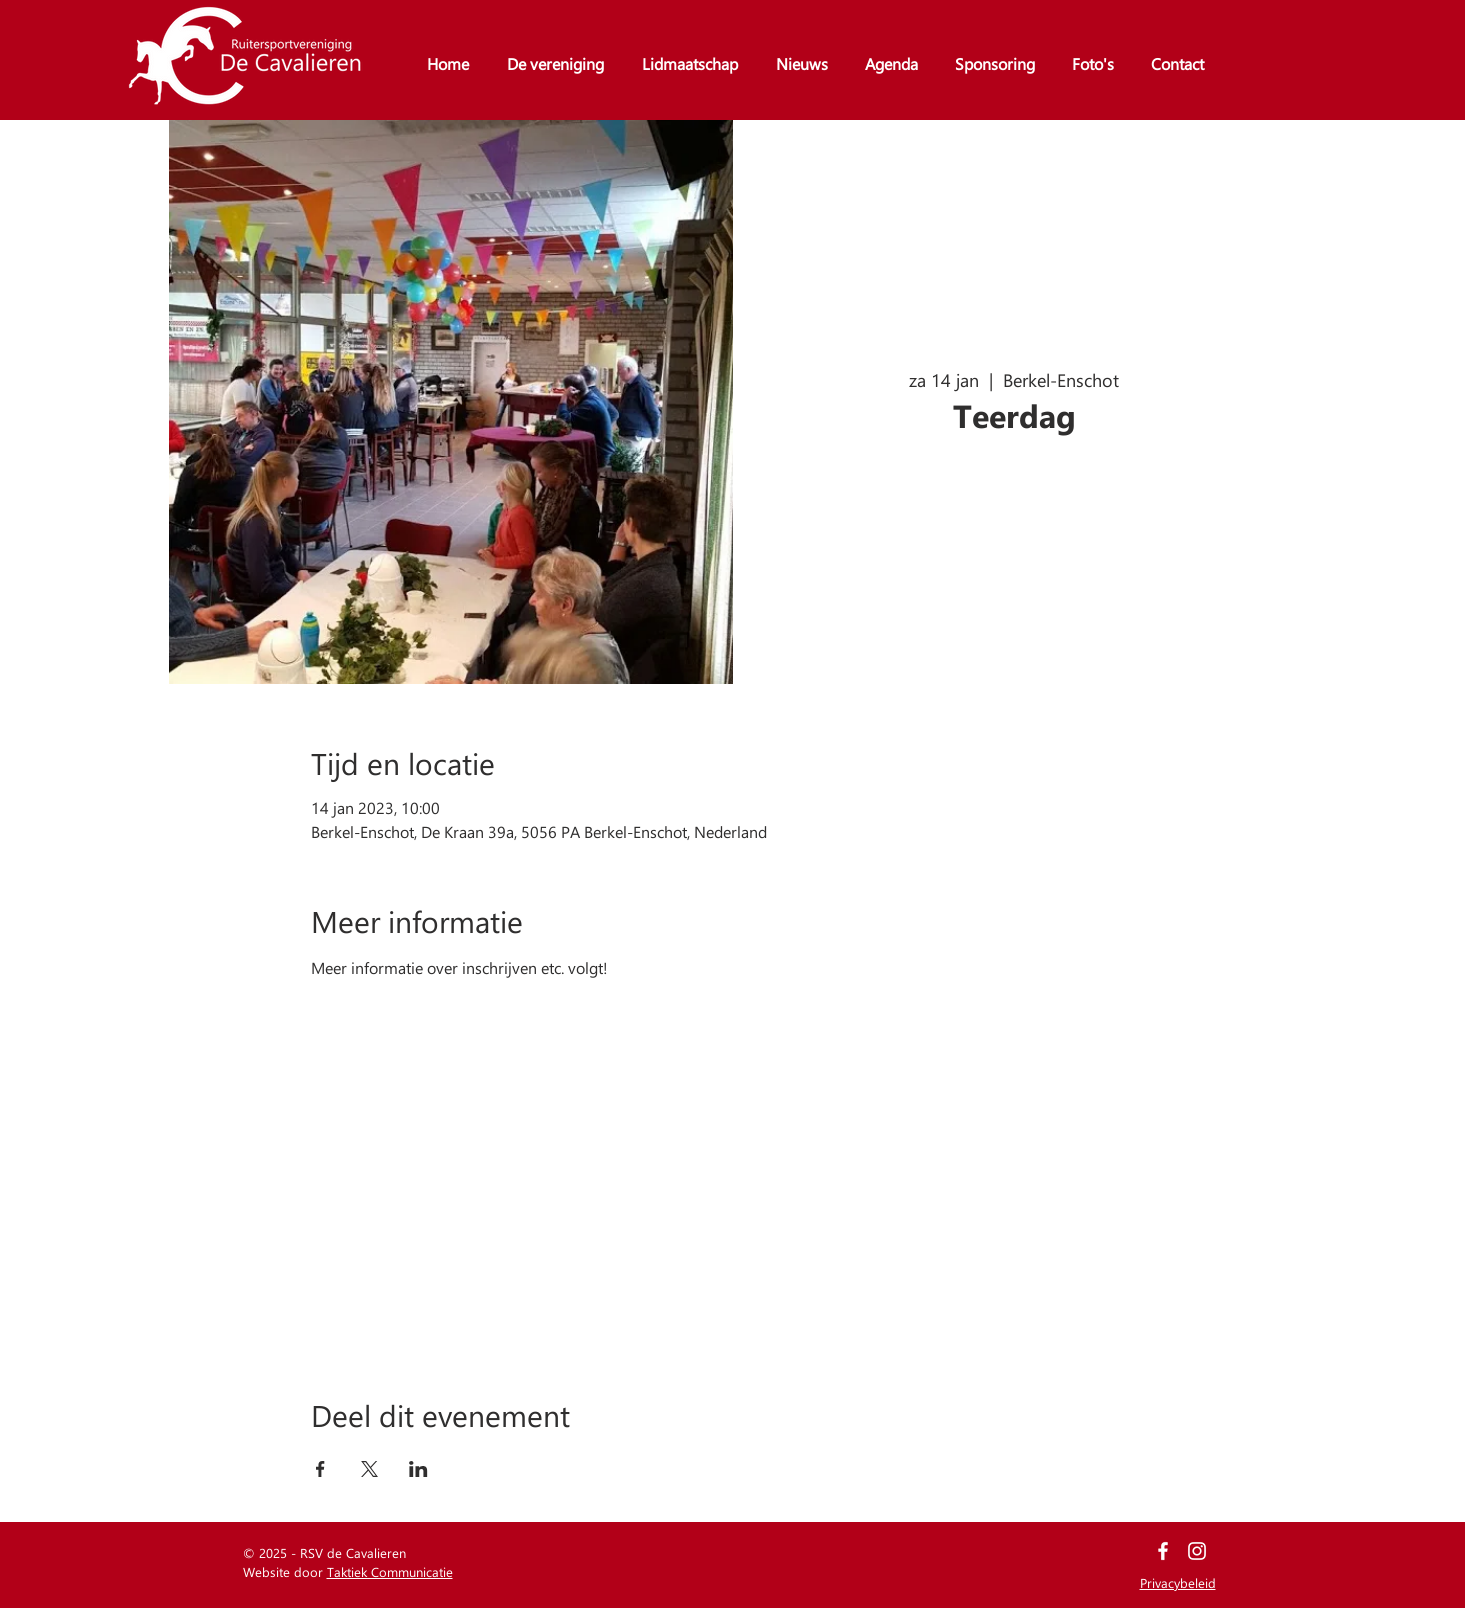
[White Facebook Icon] (1163, 1551)
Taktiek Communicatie (390, 1571)
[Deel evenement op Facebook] (320, 1469)
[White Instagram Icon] (1197, 1551)
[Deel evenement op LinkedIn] (418, 1469)
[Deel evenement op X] (369, 1469)
